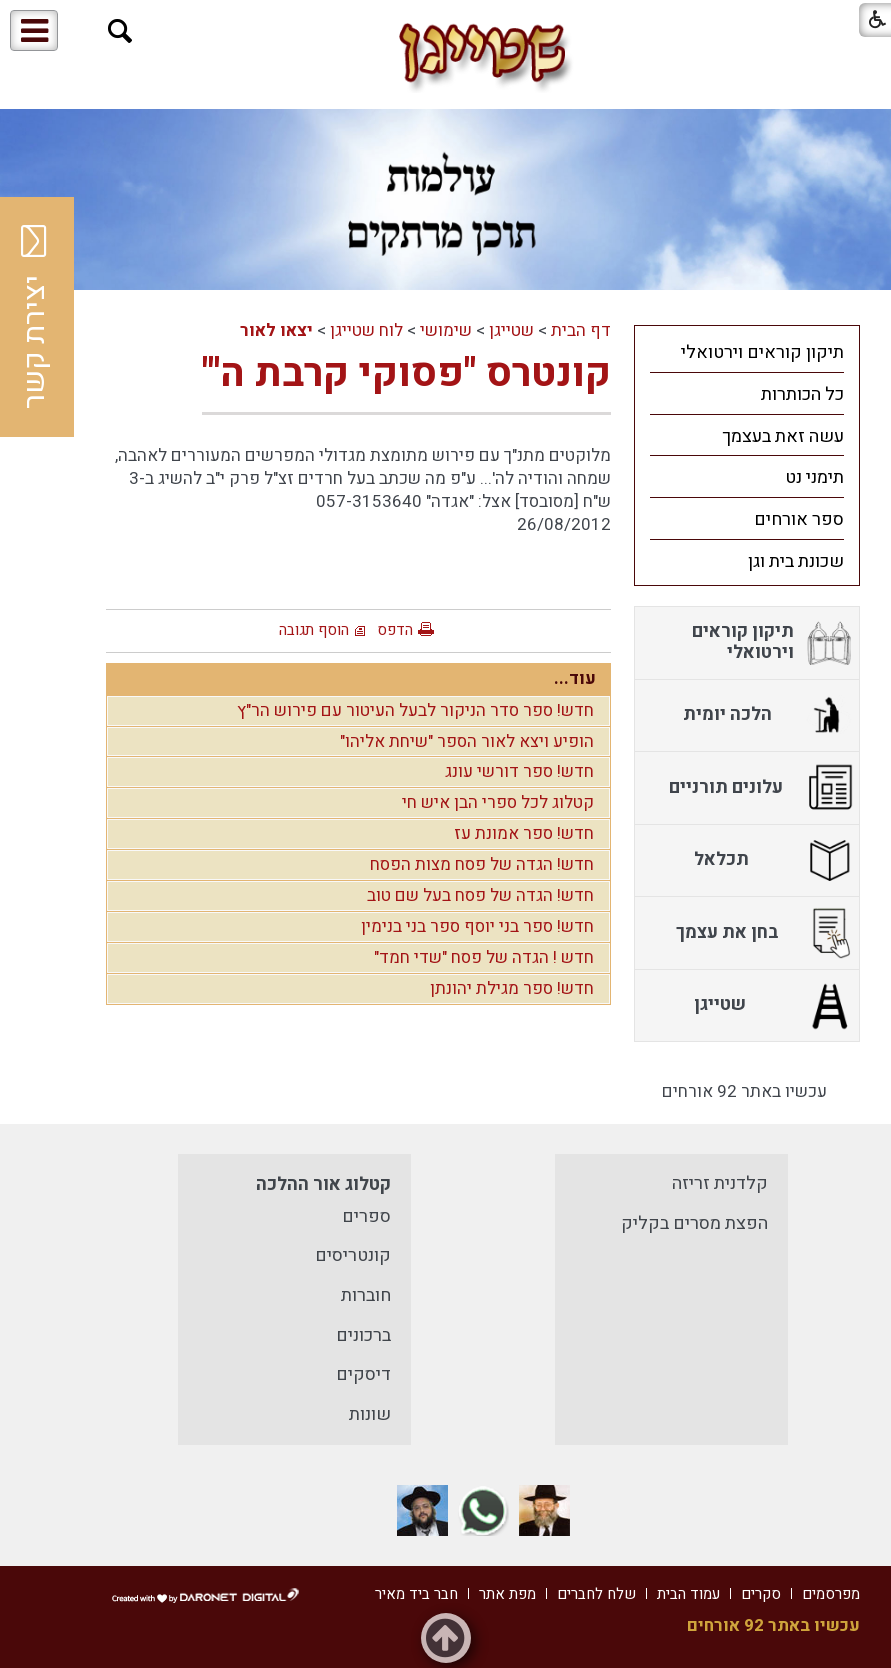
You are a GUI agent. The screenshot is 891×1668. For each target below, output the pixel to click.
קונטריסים (353, 1255)
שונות (370, 1414)
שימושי (446, 330)
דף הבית (581, 330)
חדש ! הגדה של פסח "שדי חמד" (484, 957)
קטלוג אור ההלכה (323, 1184)
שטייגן (511, 330)
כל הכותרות (802, 394)
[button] (120, 31)
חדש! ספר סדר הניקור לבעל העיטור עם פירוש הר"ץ (415, 710)
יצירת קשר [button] (35, 317)
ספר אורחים (799, 519)
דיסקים (363, 1374)
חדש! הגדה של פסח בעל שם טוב (480, 895)
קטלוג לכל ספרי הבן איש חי (498, 802)
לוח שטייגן (366, 330)
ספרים (366, 1216)
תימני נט (814, 477)
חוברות (366, 1295)
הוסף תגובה (314, 630)
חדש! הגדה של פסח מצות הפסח (482, 864)
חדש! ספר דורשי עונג (519, 771)
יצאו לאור (276, 330)
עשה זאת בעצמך (783, 436)
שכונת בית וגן (796, 561)
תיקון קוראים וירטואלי (762, 352)
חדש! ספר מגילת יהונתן (512, 988)
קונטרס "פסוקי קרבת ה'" (406, 373)
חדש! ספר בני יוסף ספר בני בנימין (477, 926)
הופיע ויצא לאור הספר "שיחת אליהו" (467, 741)
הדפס (395, 630)
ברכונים (363, 1335)
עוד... (575, 678)
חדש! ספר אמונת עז (524, 833)
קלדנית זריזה (720, 1183)
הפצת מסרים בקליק (694, 1223)
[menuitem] (747, 352)
